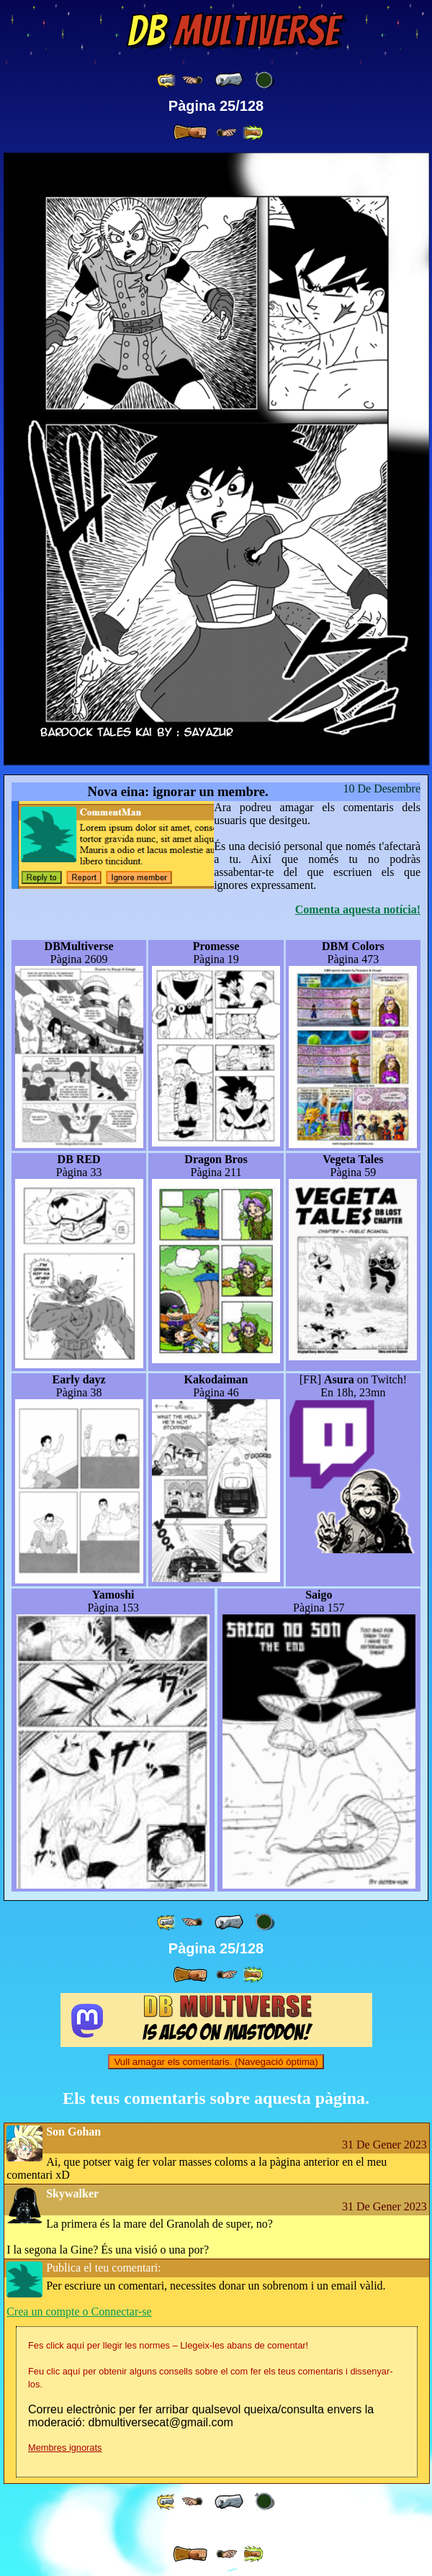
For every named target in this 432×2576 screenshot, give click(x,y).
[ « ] (229, 80)
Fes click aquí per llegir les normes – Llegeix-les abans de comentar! (168, 2345)
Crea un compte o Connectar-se (78, 2311)
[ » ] (190, 132)
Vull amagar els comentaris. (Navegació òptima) (216, 2061)
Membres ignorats (65, 2447)
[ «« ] (167, 80)
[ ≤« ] (192, 80)
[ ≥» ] (227, 133)
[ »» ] (253, 133)
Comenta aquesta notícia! (357, 909)
